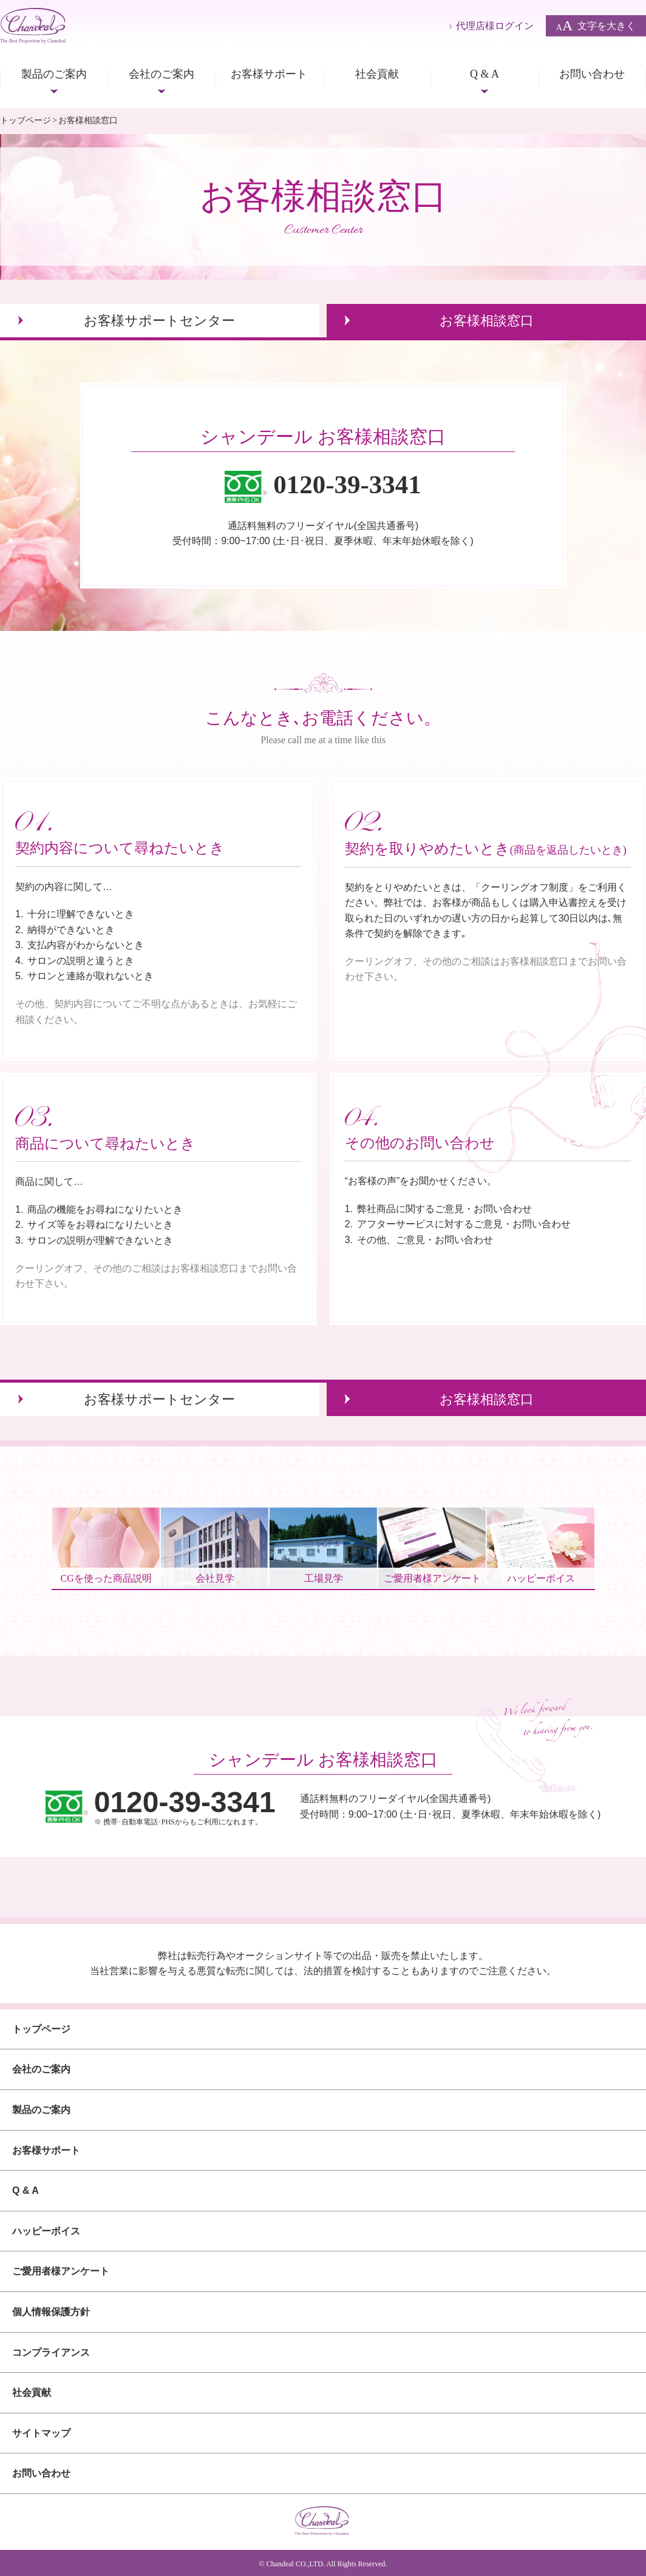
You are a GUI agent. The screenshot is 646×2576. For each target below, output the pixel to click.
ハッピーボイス (46, 2231)
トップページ (25, 120)
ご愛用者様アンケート (60, 2271)
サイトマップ (41, 2433)
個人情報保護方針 (51, 2312)
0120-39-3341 (347, 484)
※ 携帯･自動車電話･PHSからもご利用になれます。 (185, 1807)
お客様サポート (269, 74)
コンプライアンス (51, 2352)
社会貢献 (377, 74)
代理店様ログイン (495, 26)
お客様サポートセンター (159, 320)
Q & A (484, 74)
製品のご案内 (54, 74)
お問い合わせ (592, 74)
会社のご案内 (161, 74)
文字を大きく (596, 25)
